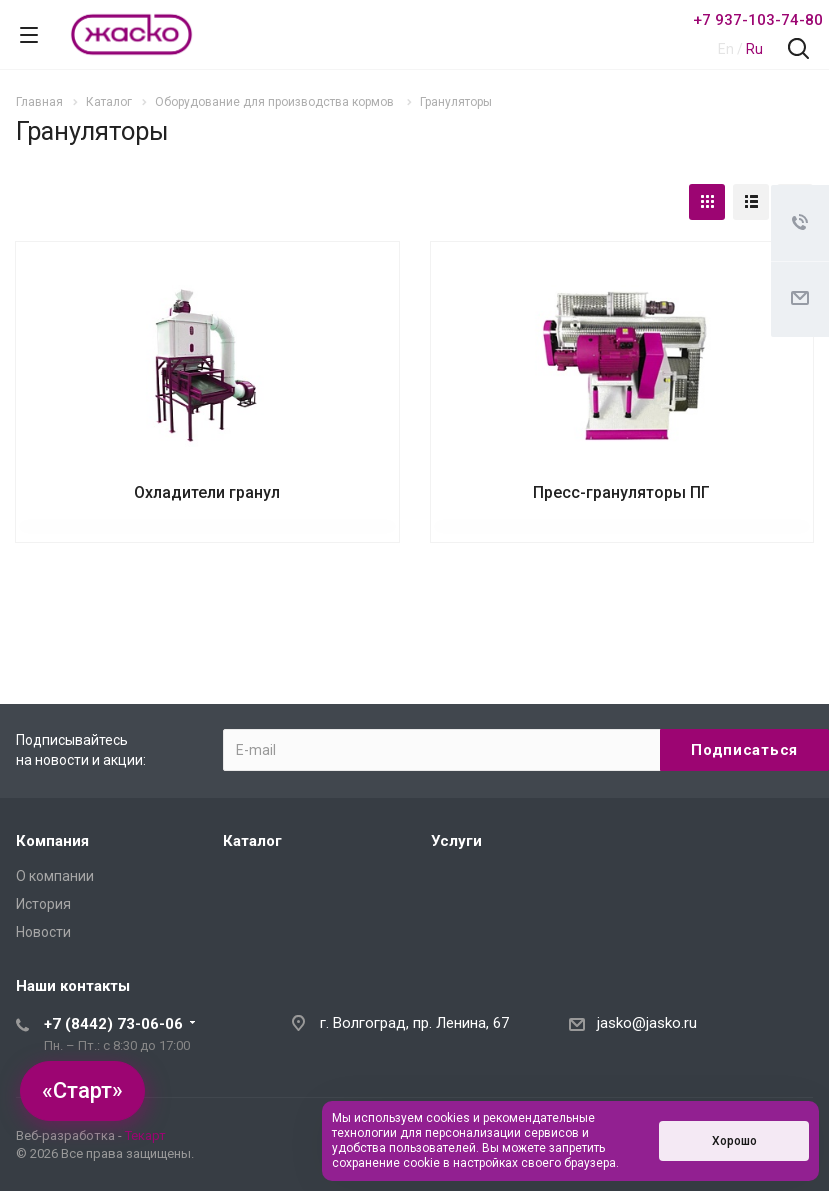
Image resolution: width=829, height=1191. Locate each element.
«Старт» (82, 1090)
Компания (52, 841)
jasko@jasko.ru (647, 1023)
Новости (43, 932)
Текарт (145, 1135)
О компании (55, 876)
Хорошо (734, 1141)
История (43, 904)
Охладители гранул (207, 492)
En (726, 49)
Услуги (456, 841)
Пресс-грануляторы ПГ (621, 492)
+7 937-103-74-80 (758, 20)
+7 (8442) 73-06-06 (113, 1024)
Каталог (252, 841)
